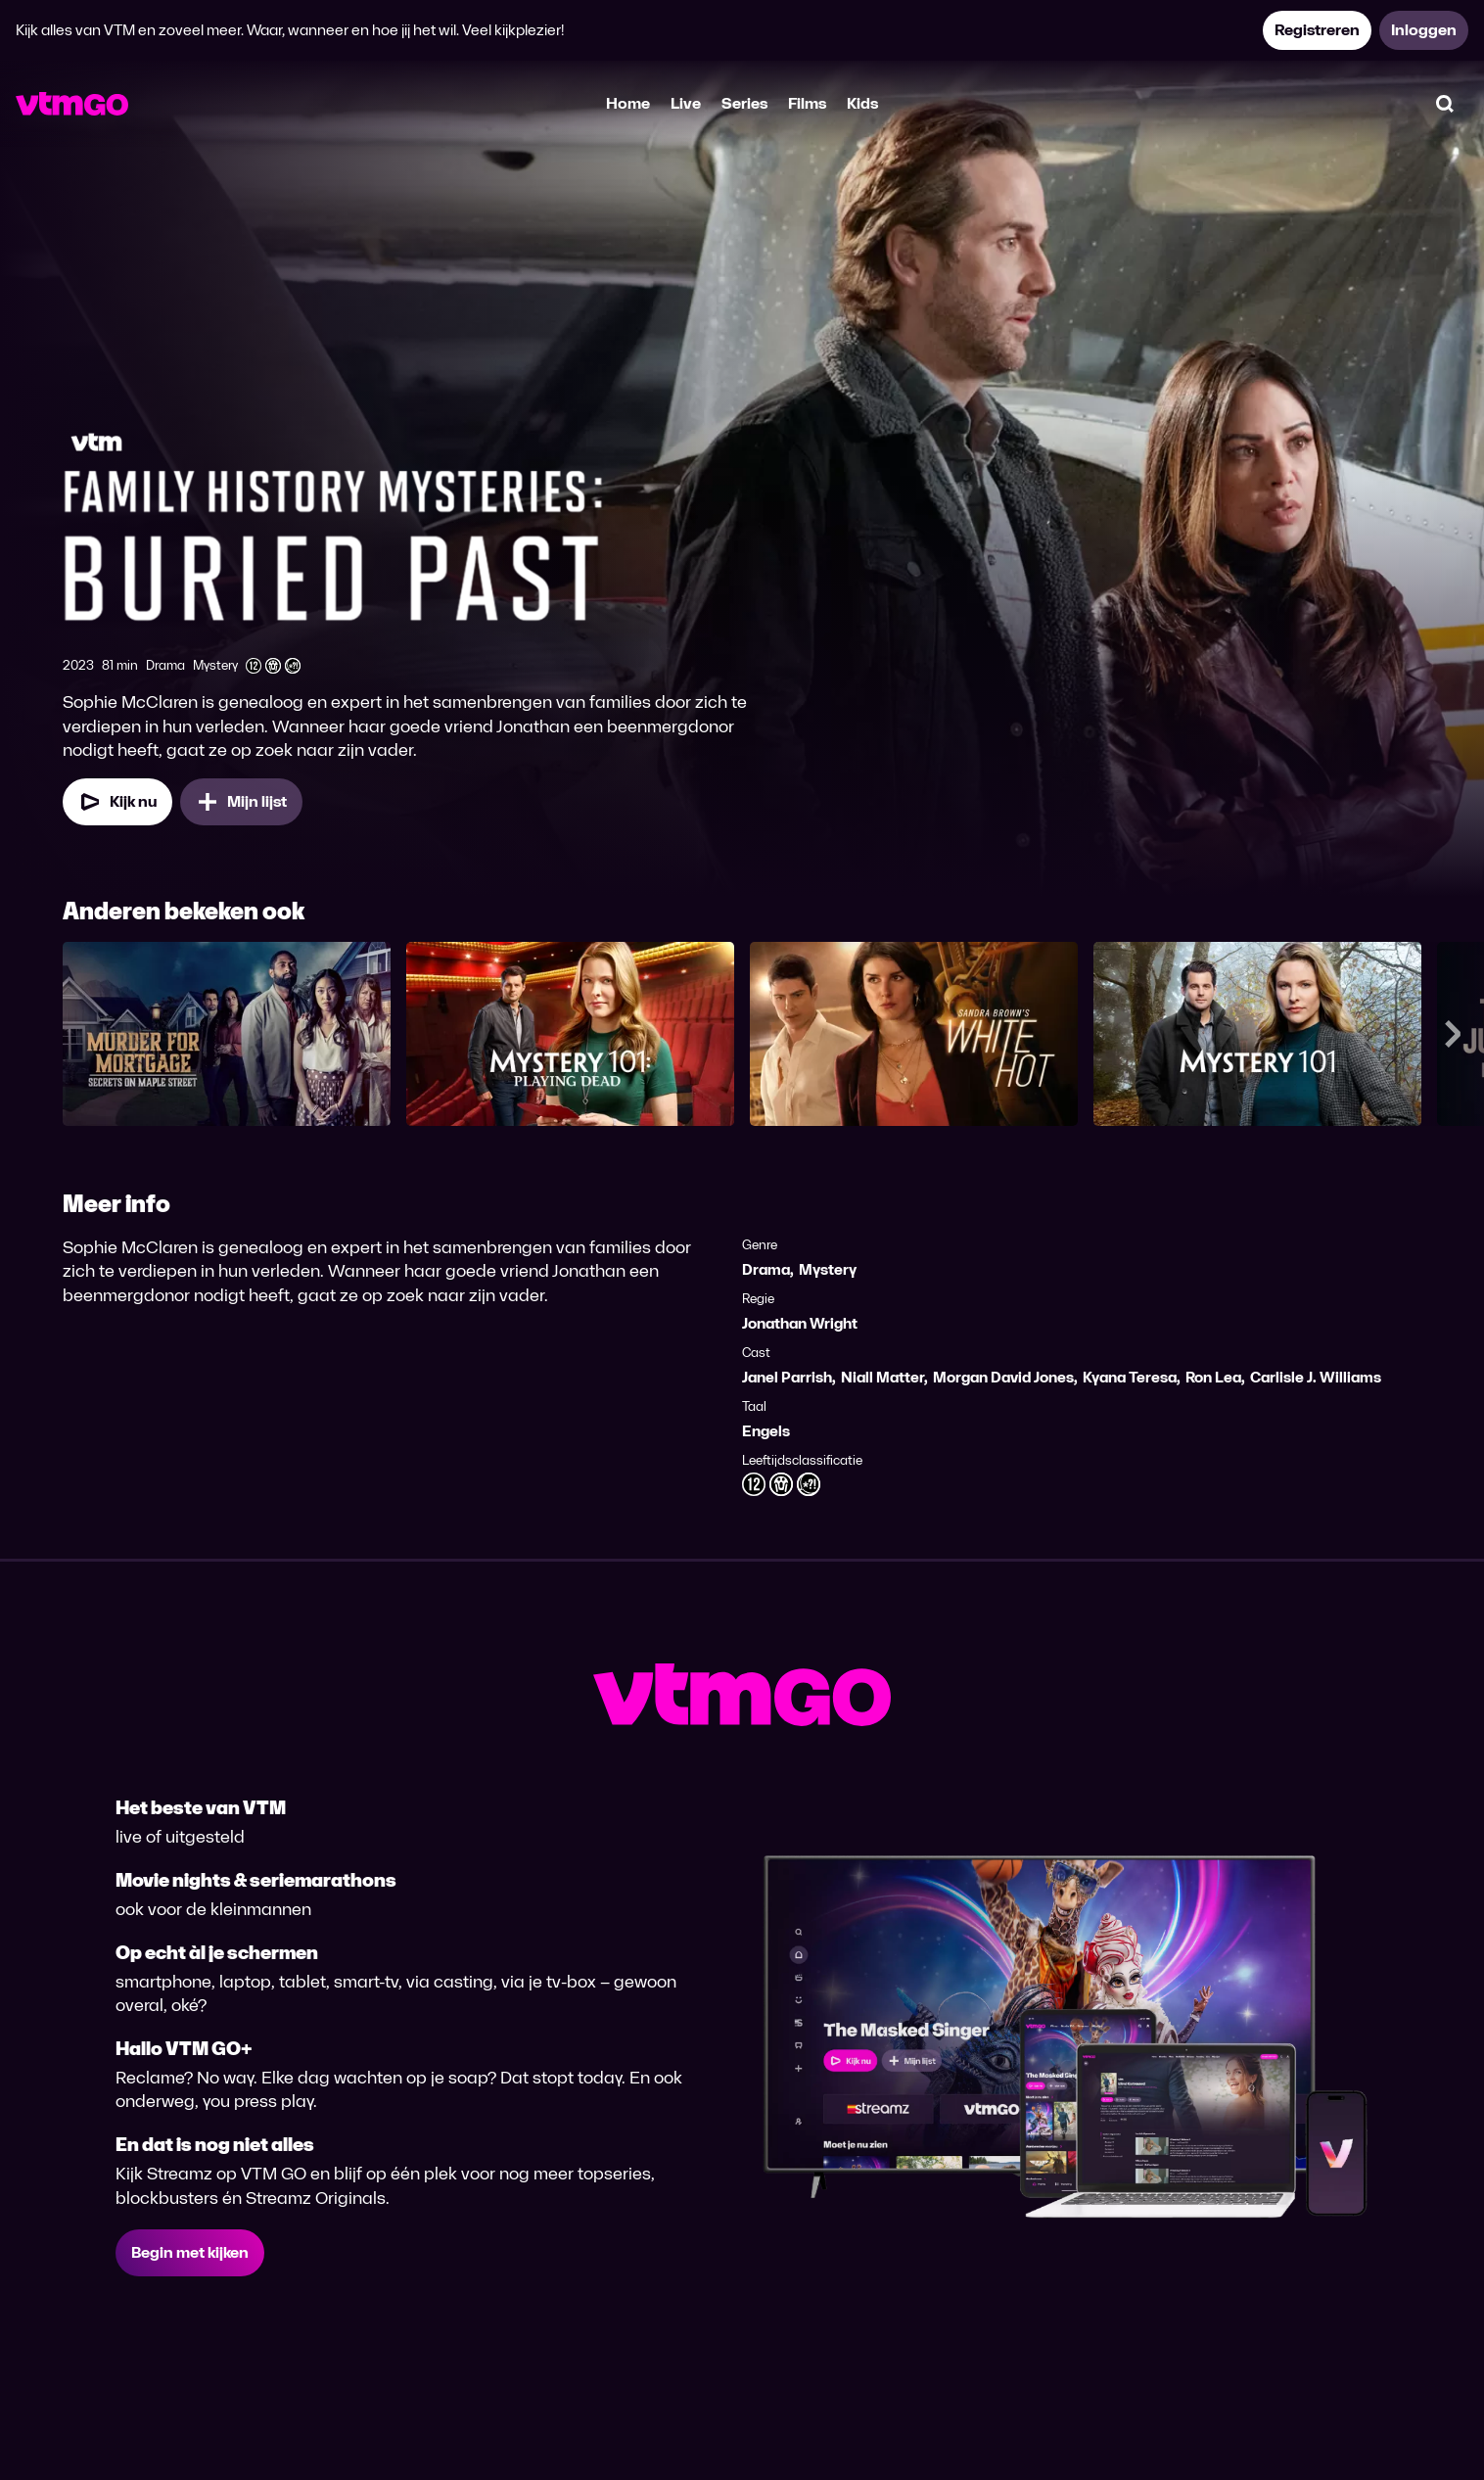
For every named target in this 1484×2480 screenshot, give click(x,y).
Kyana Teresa (1130, 1377)
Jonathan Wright (800, 1323)
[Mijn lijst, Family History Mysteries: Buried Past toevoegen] (241, 801)
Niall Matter (882, 1377)
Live (686, 103)
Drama (766, 1269)
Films (807, 103)
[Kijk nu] (117, 801)
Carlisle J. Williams (1315, 1377)
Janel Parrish (787, 1377)
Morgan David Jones (1003, 1377)
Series (744, 103)
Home (628, 103)
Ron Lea (1213, 1377)
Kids (862, 103)
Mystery (828, 1269)
